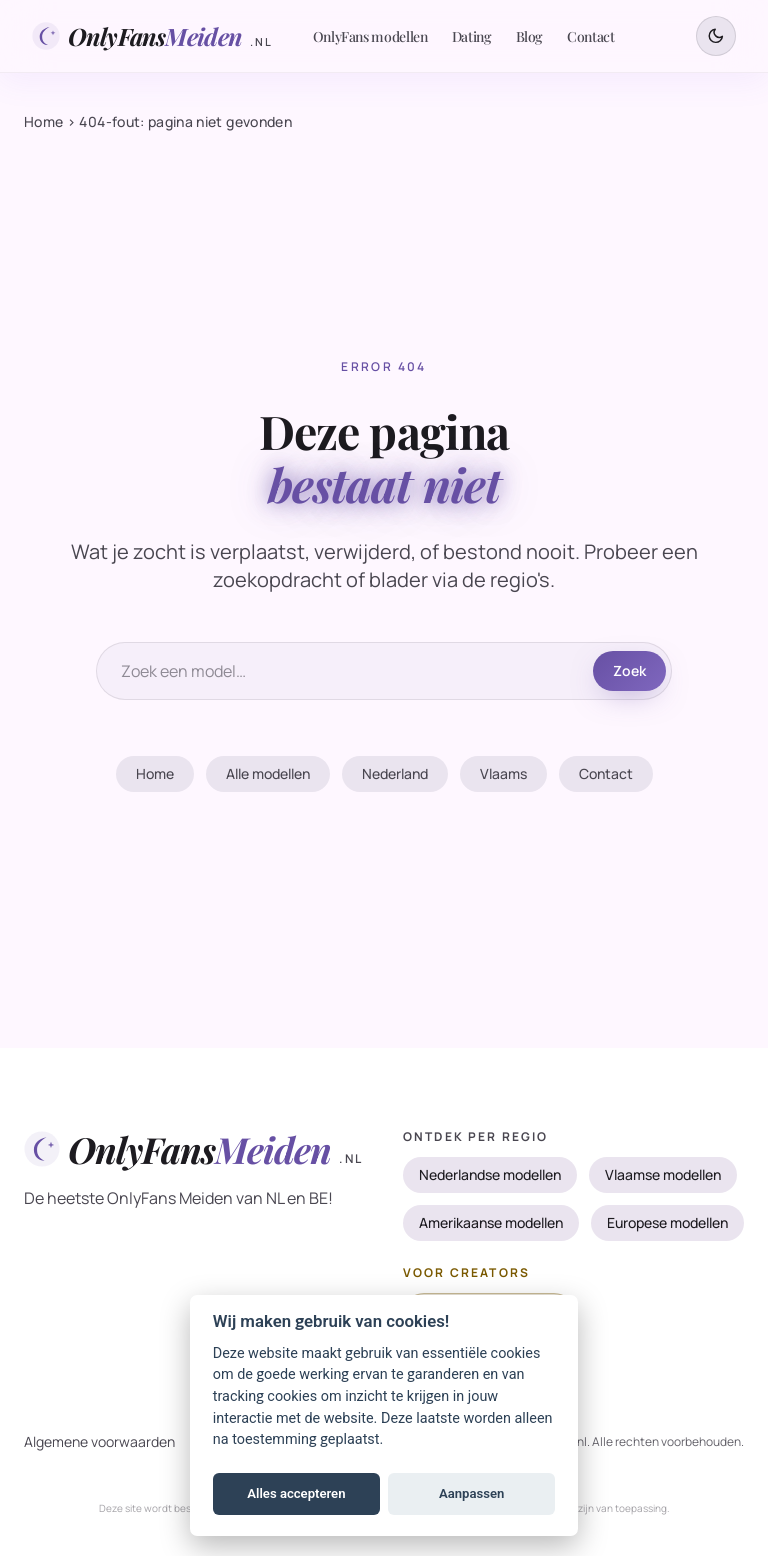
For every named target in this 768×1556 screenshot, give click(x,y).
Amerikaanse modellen (491, 1222)
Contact (591, 36)
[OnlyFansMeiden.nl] (152, 36)
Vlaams (503, 773)
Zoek (629, 670)
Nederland (395, 773)
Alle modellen (268, 773)
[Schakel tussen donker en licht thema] (716, 36)
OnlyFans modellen (370, 36)
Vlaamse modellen (663, 1174)
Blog (530, 36)
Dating (472, 36)
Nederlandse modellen (490, 1174)
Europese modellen (667, 1222)
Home (43, 121)
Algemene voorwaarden (99, 1441)
